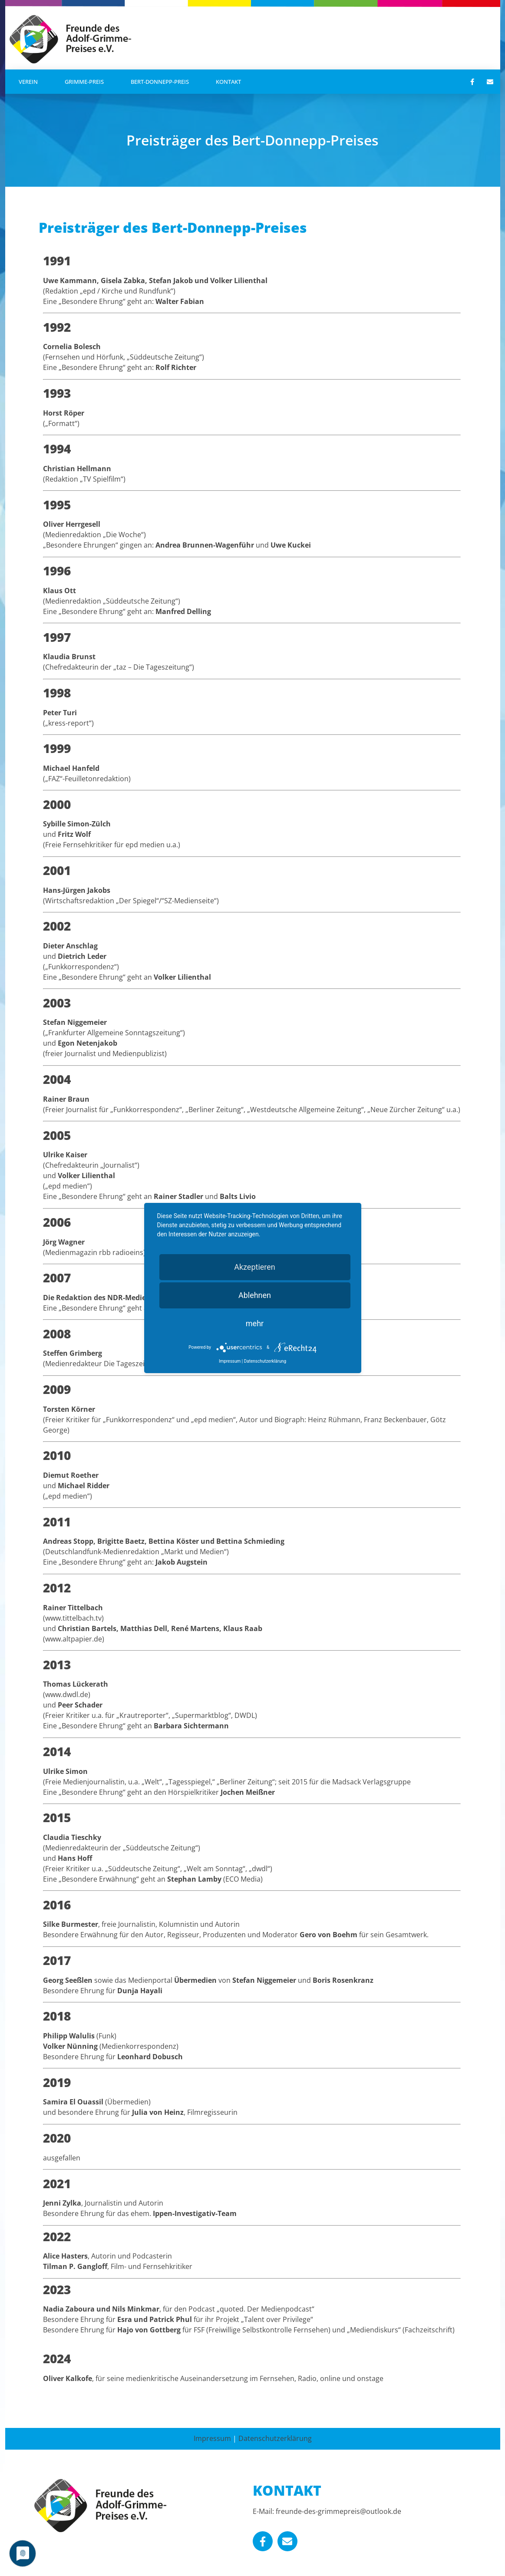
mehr (255, 1323)
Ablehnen (254, 1295)
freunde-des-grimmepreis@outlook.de (338, 2511)
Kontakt (228, 82)
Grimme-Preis (84, 82)
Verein (28, 82)
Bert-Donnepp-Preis (160, 82)
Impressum (212, 2438)
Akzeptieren (254, 1266)
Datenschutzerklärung (275, 2438)
